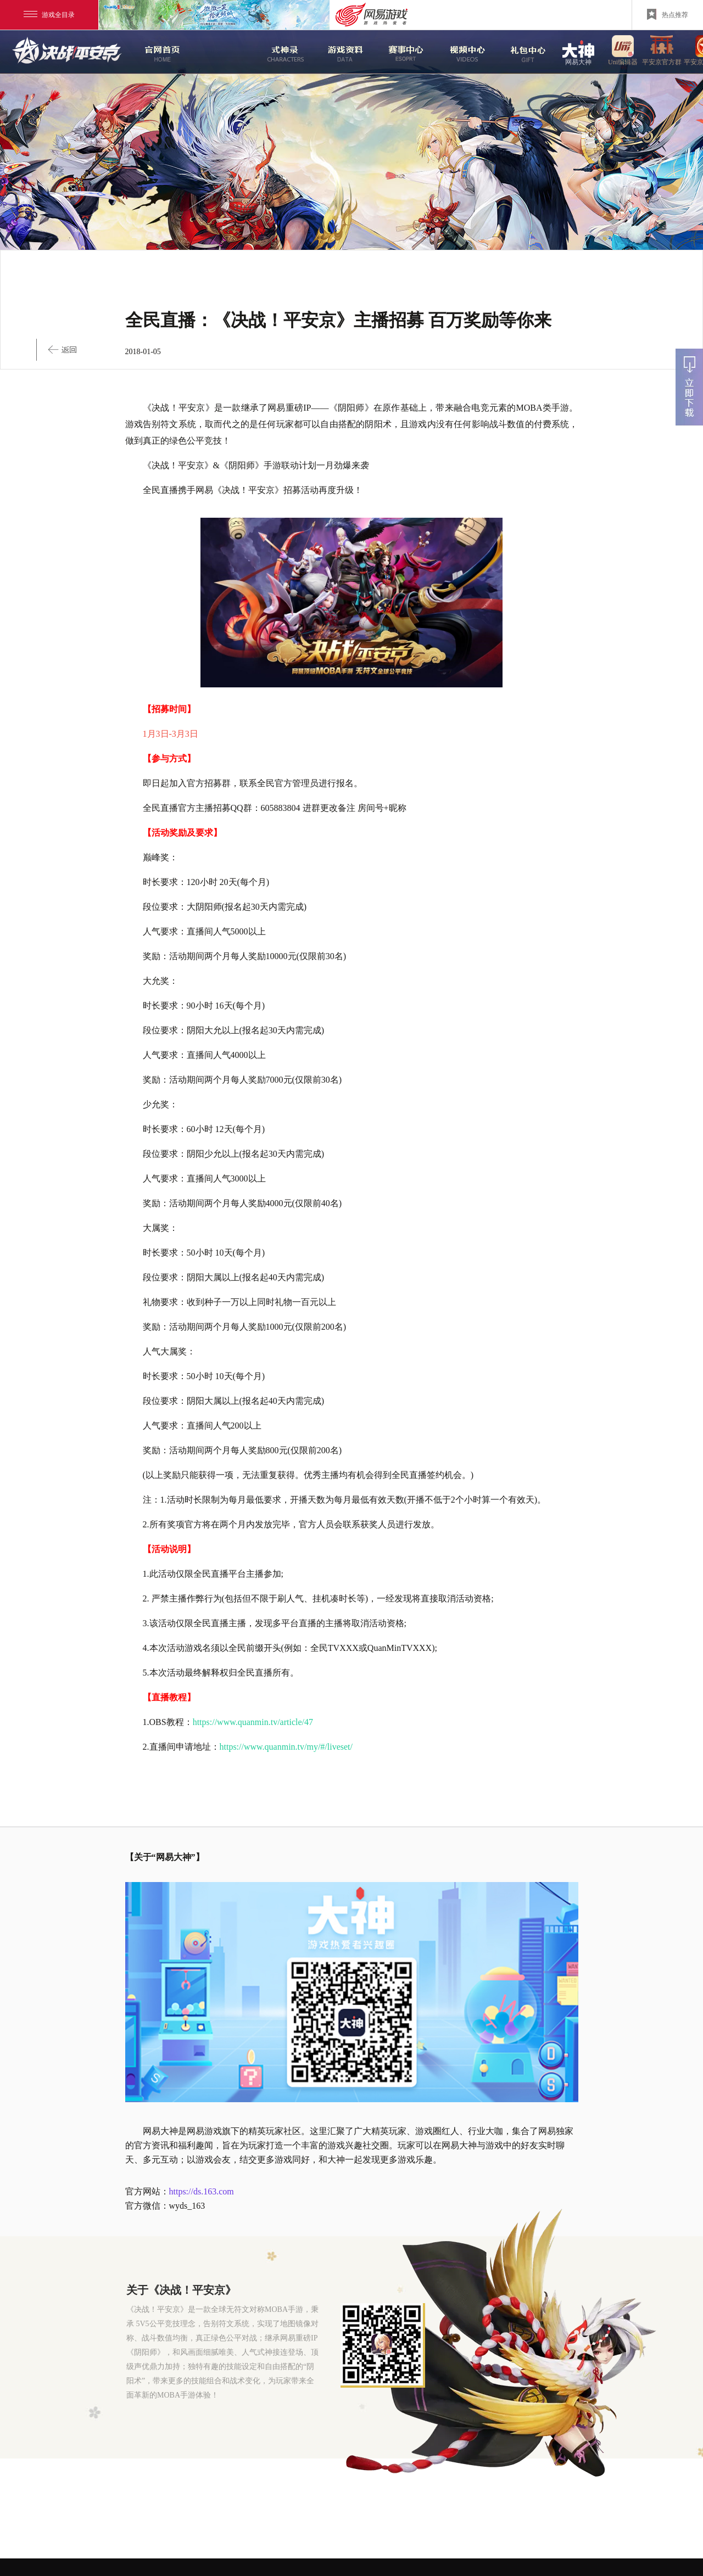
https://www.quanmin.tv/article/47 (253, 1722)
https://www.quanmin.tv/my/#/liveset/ (286, 1746)
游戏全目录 (49, 15)
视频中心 (461, 52)
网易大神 (578, 51)
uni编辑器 (623, 51)
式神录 (278, 52)
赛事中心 (401, 52)
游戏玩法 (522, 52)
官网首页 (156, 52)
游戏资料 (339, 52)
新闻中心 (217, 52)
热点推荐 (667, 14)
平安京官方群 (662, 51)
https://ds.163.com (201, 2191)
